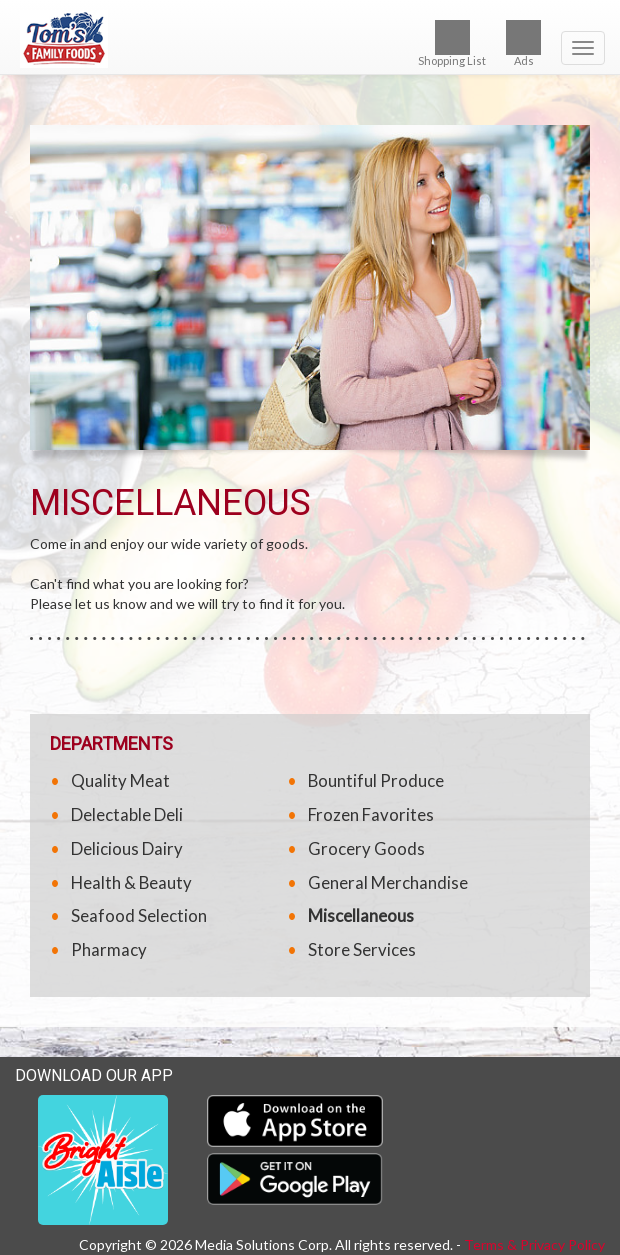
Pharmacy (109, 949)
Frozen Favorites (371, 814)
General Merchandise (388, 882)
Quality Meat (120, 780)
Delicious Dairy (127, 848)
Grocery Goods (366, 848)
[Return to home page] (310, 39)
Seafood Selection (139, 915)
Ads (523, 43)
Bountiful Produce (376, 780)
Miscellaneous (361, 915)
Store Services (362, 949)
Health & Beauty (131, 882)
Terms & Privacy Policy (534, 1244)
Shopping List (452, 43)
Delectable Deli (127, 814)
